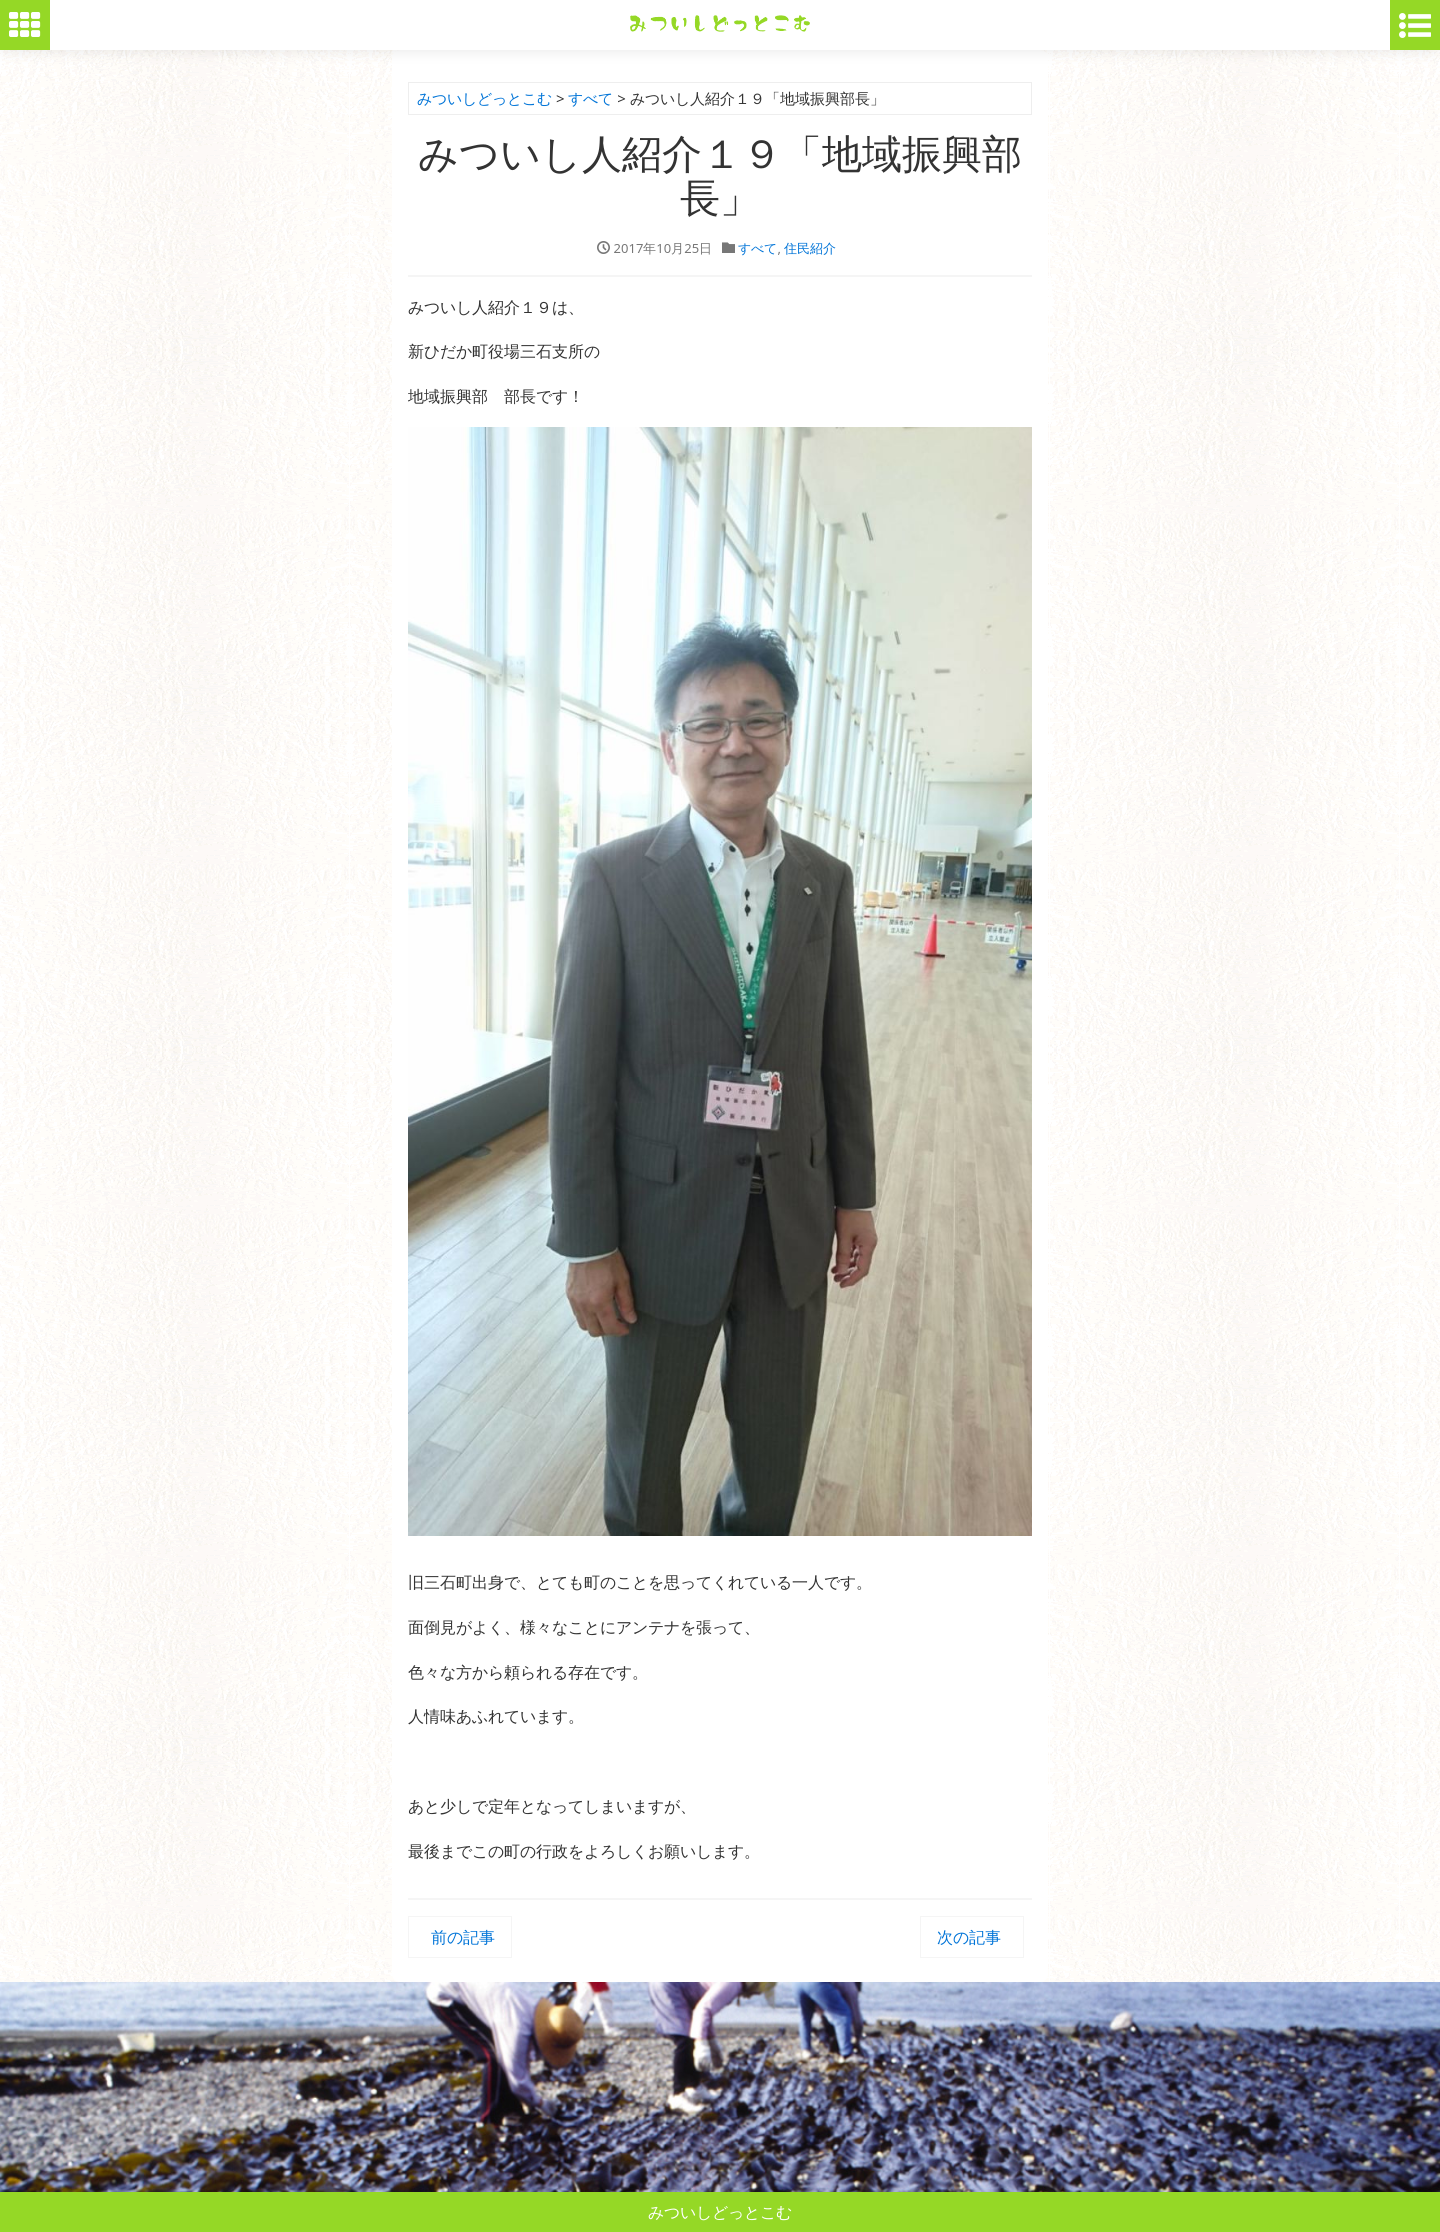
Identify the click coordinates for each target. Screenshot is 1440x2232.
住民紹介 (810, 248)
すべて (757, 248)
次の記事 (972, 1937)
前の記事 (460, 1937)
